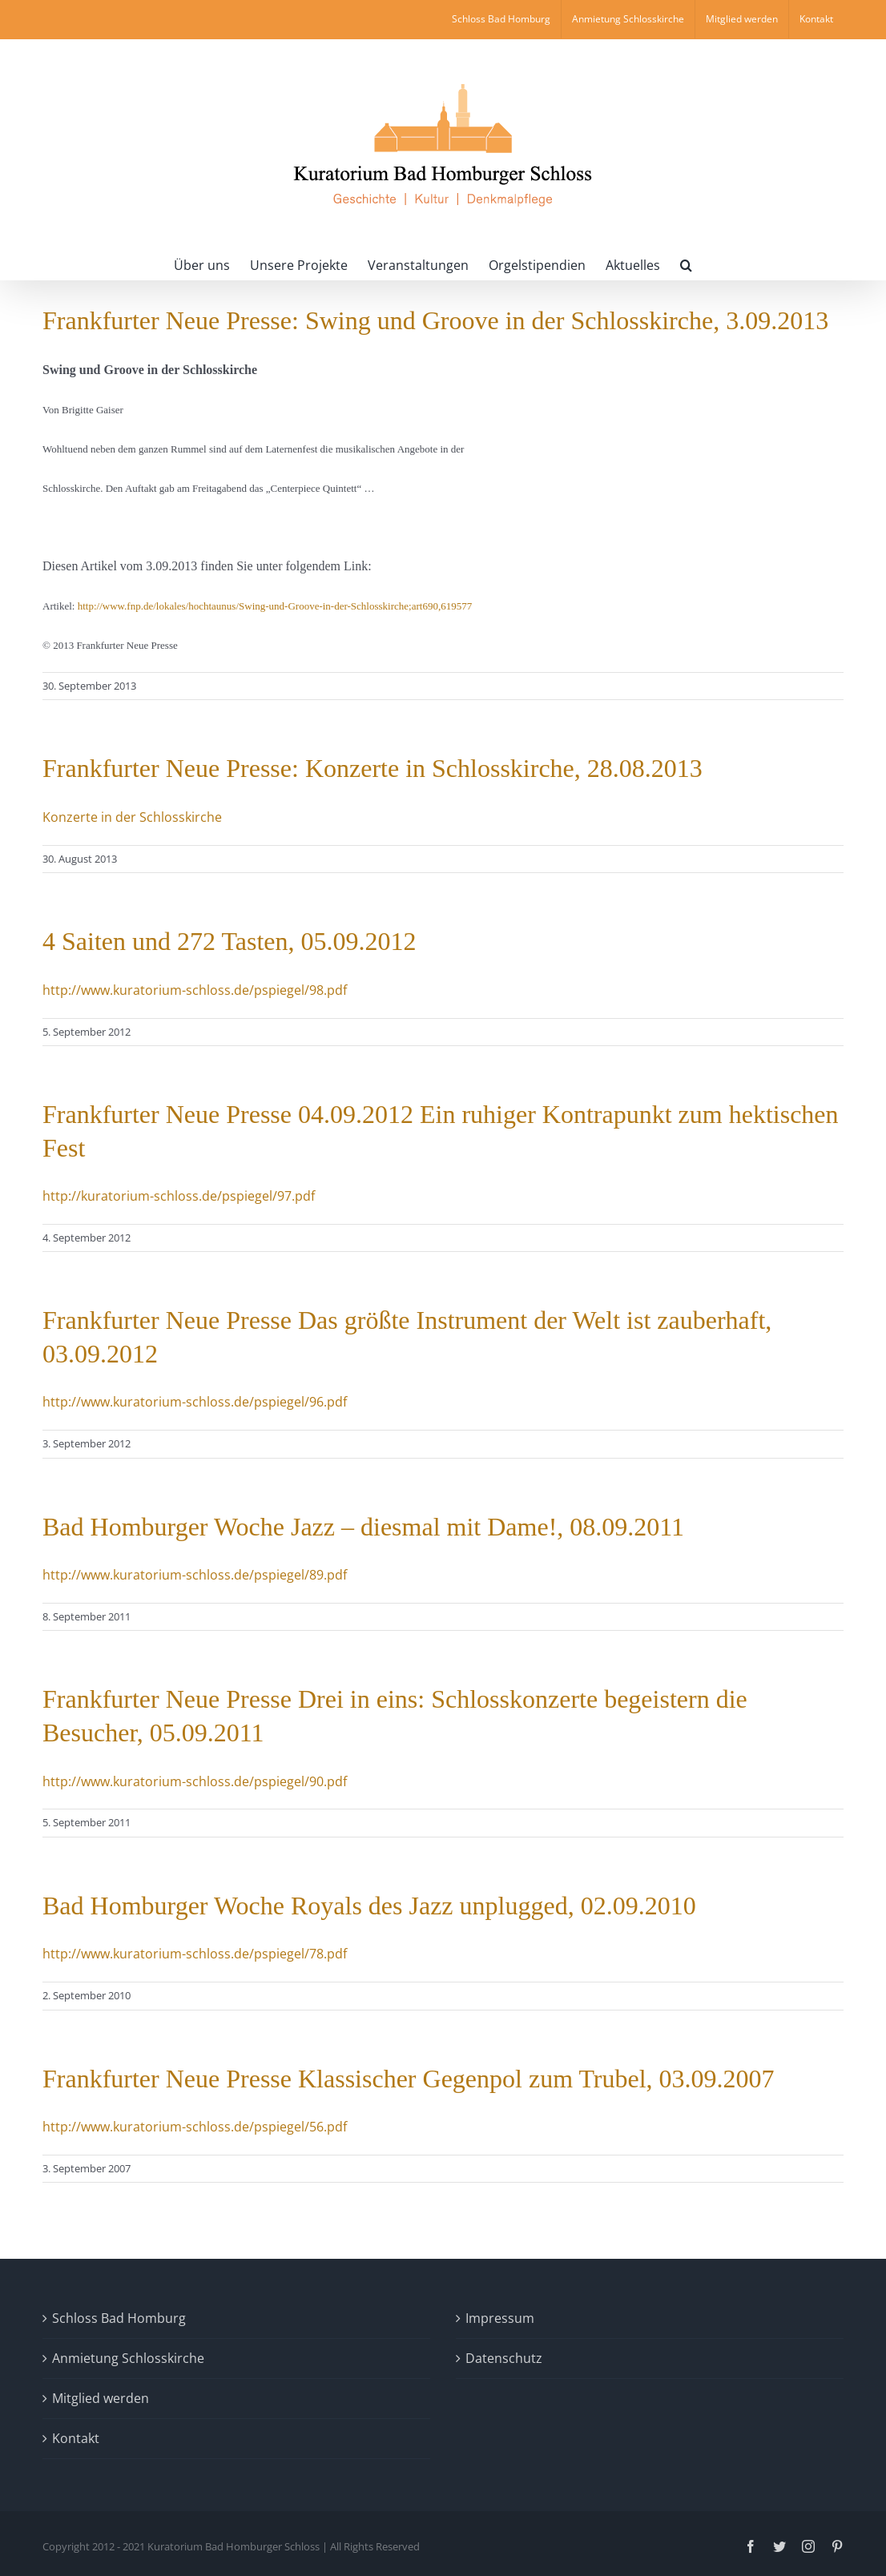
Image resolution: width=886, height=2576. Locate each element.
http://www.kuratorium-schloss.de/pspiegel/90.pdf (194, 1781)
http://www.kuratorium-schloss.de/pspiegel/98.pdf (194, 990)
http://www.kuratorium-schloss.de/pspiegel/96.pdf (194, 1402)
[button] (686, 264)
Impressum (499, 2318)
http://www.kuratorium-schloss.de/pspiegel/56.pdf (194, 2126)
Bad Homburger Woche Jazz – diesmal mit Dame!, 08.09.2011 (363, 1526)
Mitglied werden (100, 2398)
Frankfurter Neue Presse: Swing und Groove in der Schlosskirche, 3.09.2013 (435, 320)
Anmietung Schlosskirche (128, 2358)
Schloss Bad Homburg (119, 2318)
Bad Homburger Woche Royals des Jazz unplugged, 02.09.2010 (369, 1905)
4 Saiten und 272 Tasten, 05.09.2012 (229, 941)
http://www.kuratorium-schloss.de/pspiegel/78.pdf (194, 1953)
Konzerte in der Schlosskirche (132, 817)
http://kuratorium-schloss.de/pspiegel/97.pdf (178, 1196)
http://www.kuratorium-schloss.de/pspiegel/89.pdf (194, 1575)
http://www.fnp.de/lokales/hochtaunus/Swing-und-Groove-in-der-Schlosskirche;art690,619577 (275, 606)
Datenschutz (503, 2358)
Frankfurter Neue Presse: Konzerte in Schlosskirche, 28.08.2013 (372, 768)
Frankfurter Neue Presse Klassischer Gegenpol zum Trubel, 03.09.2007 (408, 2078)
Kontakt (75, 2438)
